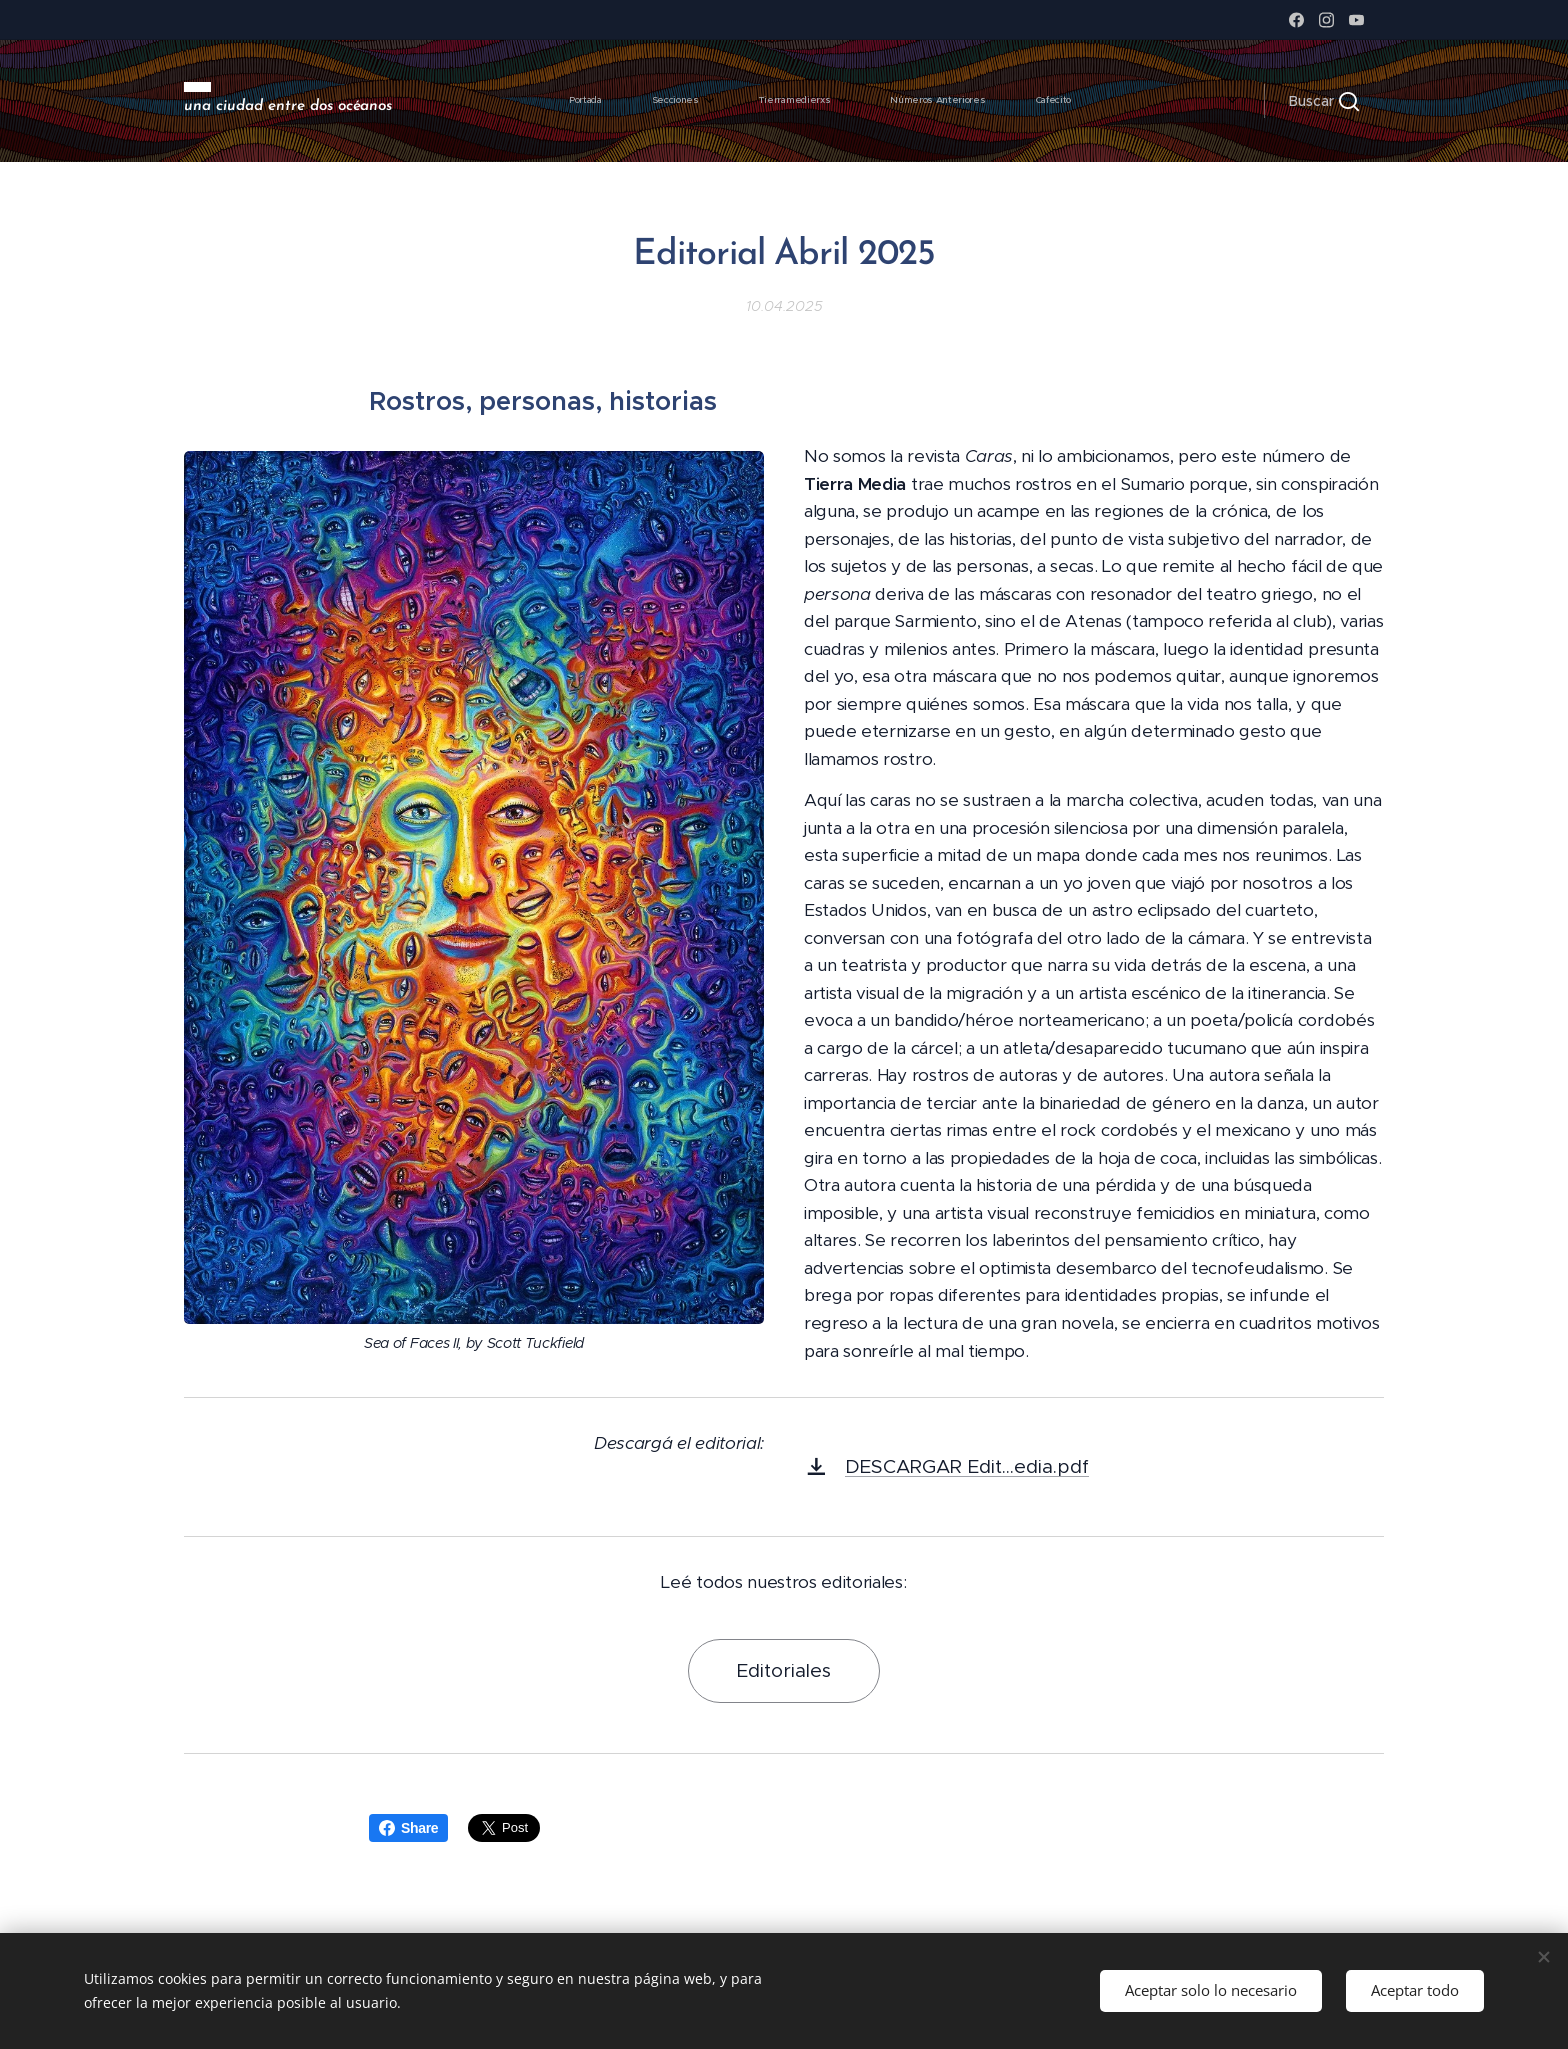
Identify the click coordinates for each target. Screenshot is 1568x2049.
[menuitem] (884, 101)
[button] (1324, 101)
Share (408, 1828)
